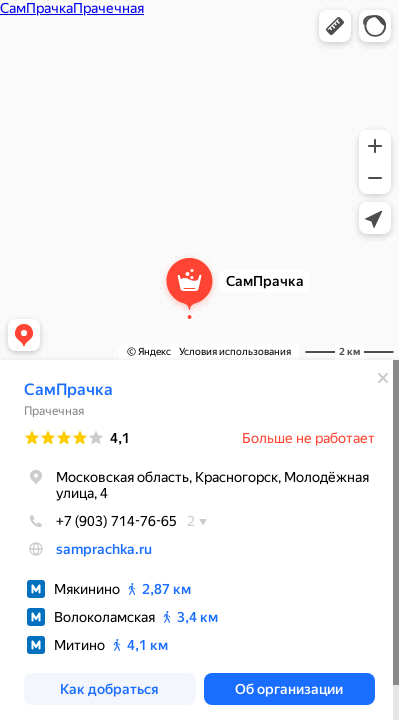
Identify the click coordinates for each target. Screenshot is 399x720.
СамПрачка (68, 389)
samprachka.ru (104, 549)
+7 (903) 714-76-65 (100, 521)
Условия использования (235, 351)
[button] (335, 26)
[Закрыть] (383, 378)
